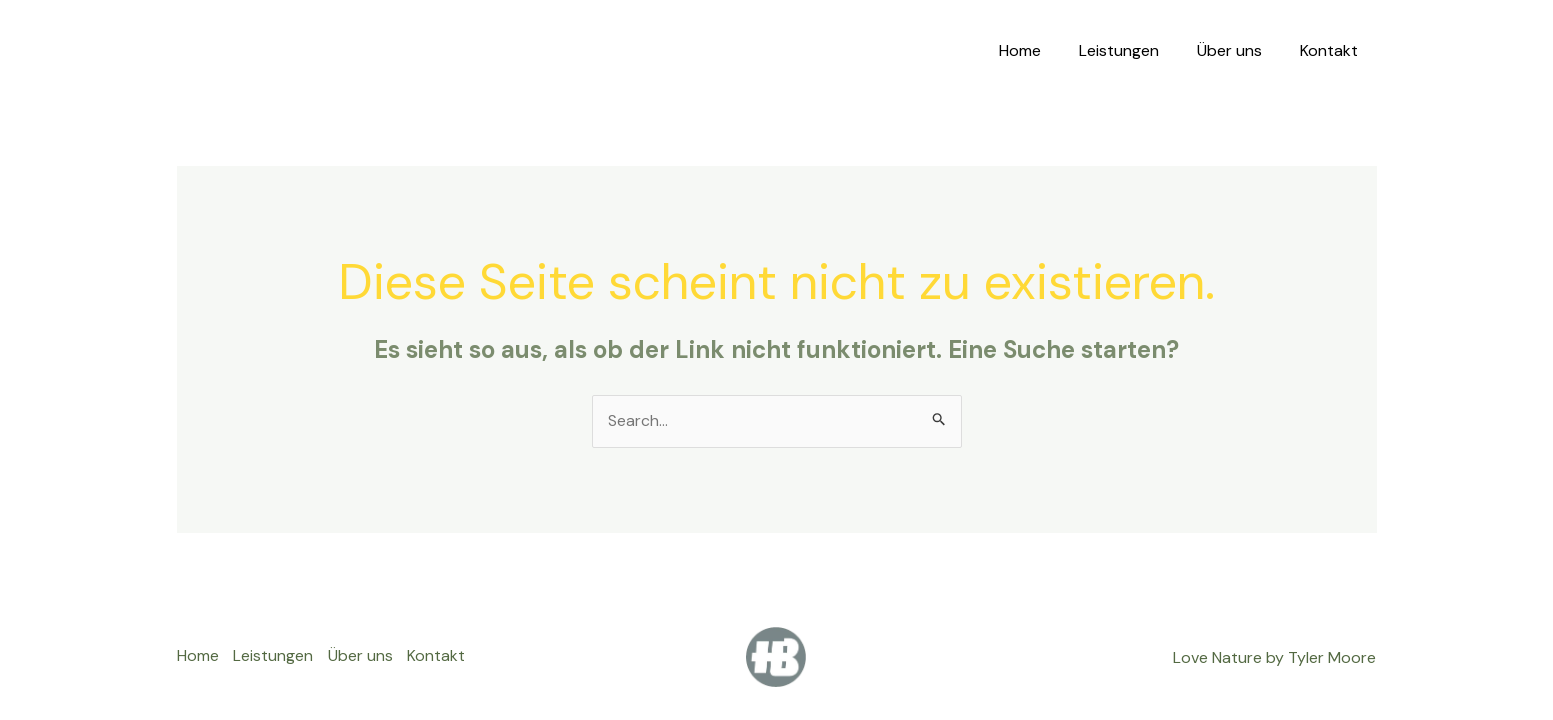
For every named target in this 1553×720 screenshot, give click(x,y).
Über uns (1238, 50)
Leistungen (1134, 50)
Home (1041, 50)
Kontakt (1332, 50)
